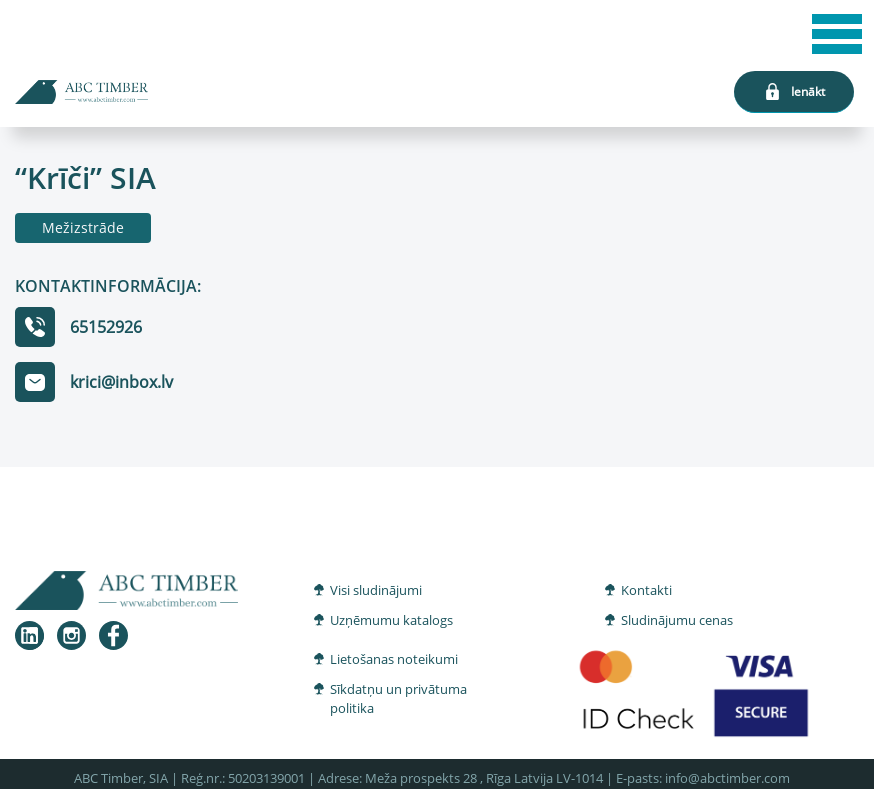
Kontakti (646, 590)
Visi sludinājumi (376, 590)
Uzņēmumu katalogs (391, 620)
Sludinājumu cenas (677, 620)
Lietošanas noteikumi (394, 659)
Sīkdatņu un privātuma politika (398, 699)
